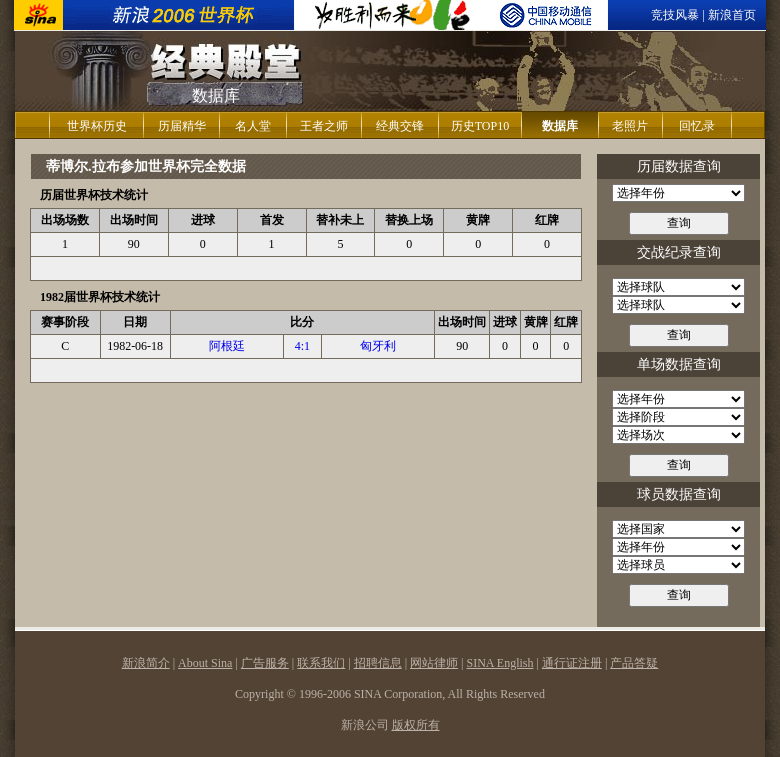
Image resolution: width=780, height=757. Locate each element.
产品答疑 (634, 663)
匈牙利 (378, 346)
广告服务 (265, 663)
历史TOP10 (480, 126)
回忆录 (697, 126)
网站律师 (434, 663)
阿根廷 (227, 346)
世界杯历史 (97, 126)
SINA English (499, 663)
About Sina (205, 663)
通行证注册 (572, 663)
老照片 (630, 126)
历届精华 (182, 126)
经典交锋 (400, 126)
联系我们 (321, 663)
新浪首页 (732, 15)
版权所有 (416, 725)
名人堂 (253, 126)
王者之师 (324, 126)
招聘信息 (378, 663)
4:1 (302, 346)
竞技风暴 (675, 15)
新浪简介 (146, 663)
